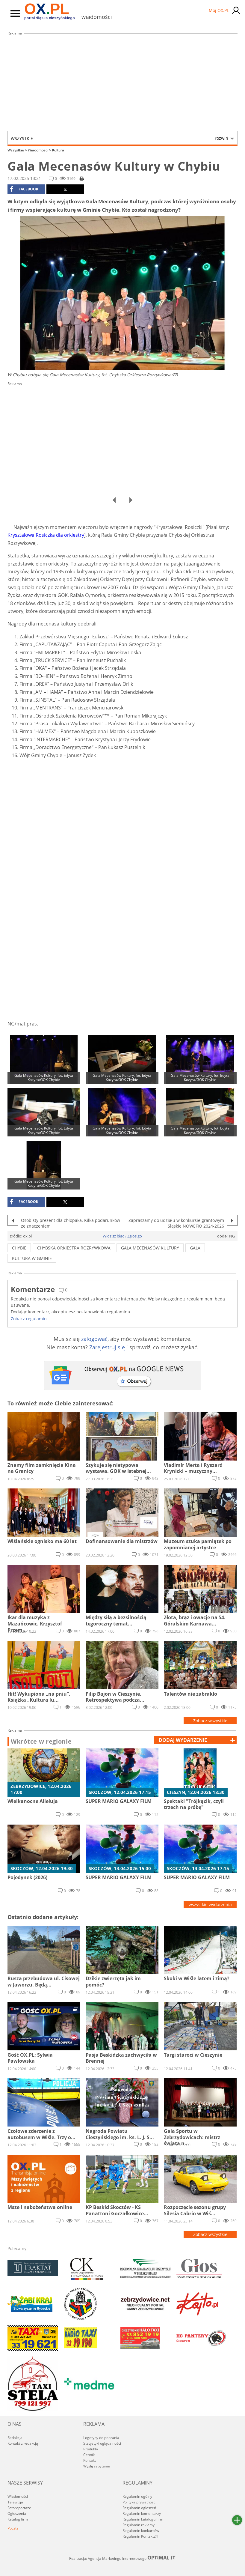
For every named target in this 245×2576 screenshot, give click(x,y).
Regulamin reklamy (139, 2524)
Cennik (89, 2454)
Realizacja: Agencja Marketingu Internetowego (122, 2558)
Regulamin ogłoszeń (139, 2507)
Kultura (58, 150)
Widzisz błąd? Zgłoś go (122, 1236)
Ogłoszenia (16, 2513)
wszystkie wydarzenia (210, 1904)
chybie (19, 1248)
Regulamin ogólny (137, 2496)
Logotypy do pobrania (101, 2437)
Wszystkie (119, 138)
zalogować (94, 1338)
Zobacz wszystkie (210, 1721)
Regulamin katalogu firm (143, 2519)
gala (195, 1248)
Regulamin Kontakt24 (140, 2536)
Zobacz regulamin (29, 1318)
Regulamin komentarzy (142, 2513)
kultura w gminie (32, 1258)
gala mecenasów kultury (150, 1248)
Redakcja (14, 2437)
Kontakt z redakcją (22, 2443)
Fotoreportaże (19, 2507)
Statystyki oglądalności (102, 2443)
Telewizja (15, 2502)
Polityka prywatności (139, 2502)
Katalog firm (17, 2519)
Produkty (90, 2449)
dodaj (183, 1740)
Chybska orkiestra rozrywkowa (74, 1248)
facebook (24, 189)
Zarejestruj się (107, 1347)
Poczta (13, 2528)
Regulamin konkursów (141, 2530)
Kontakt (89, 2460)
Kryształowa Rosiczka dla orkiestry (45, 535)
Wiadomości (39, 150)
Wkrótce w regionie (41, 1741)
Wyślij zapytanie (96, 2466)
